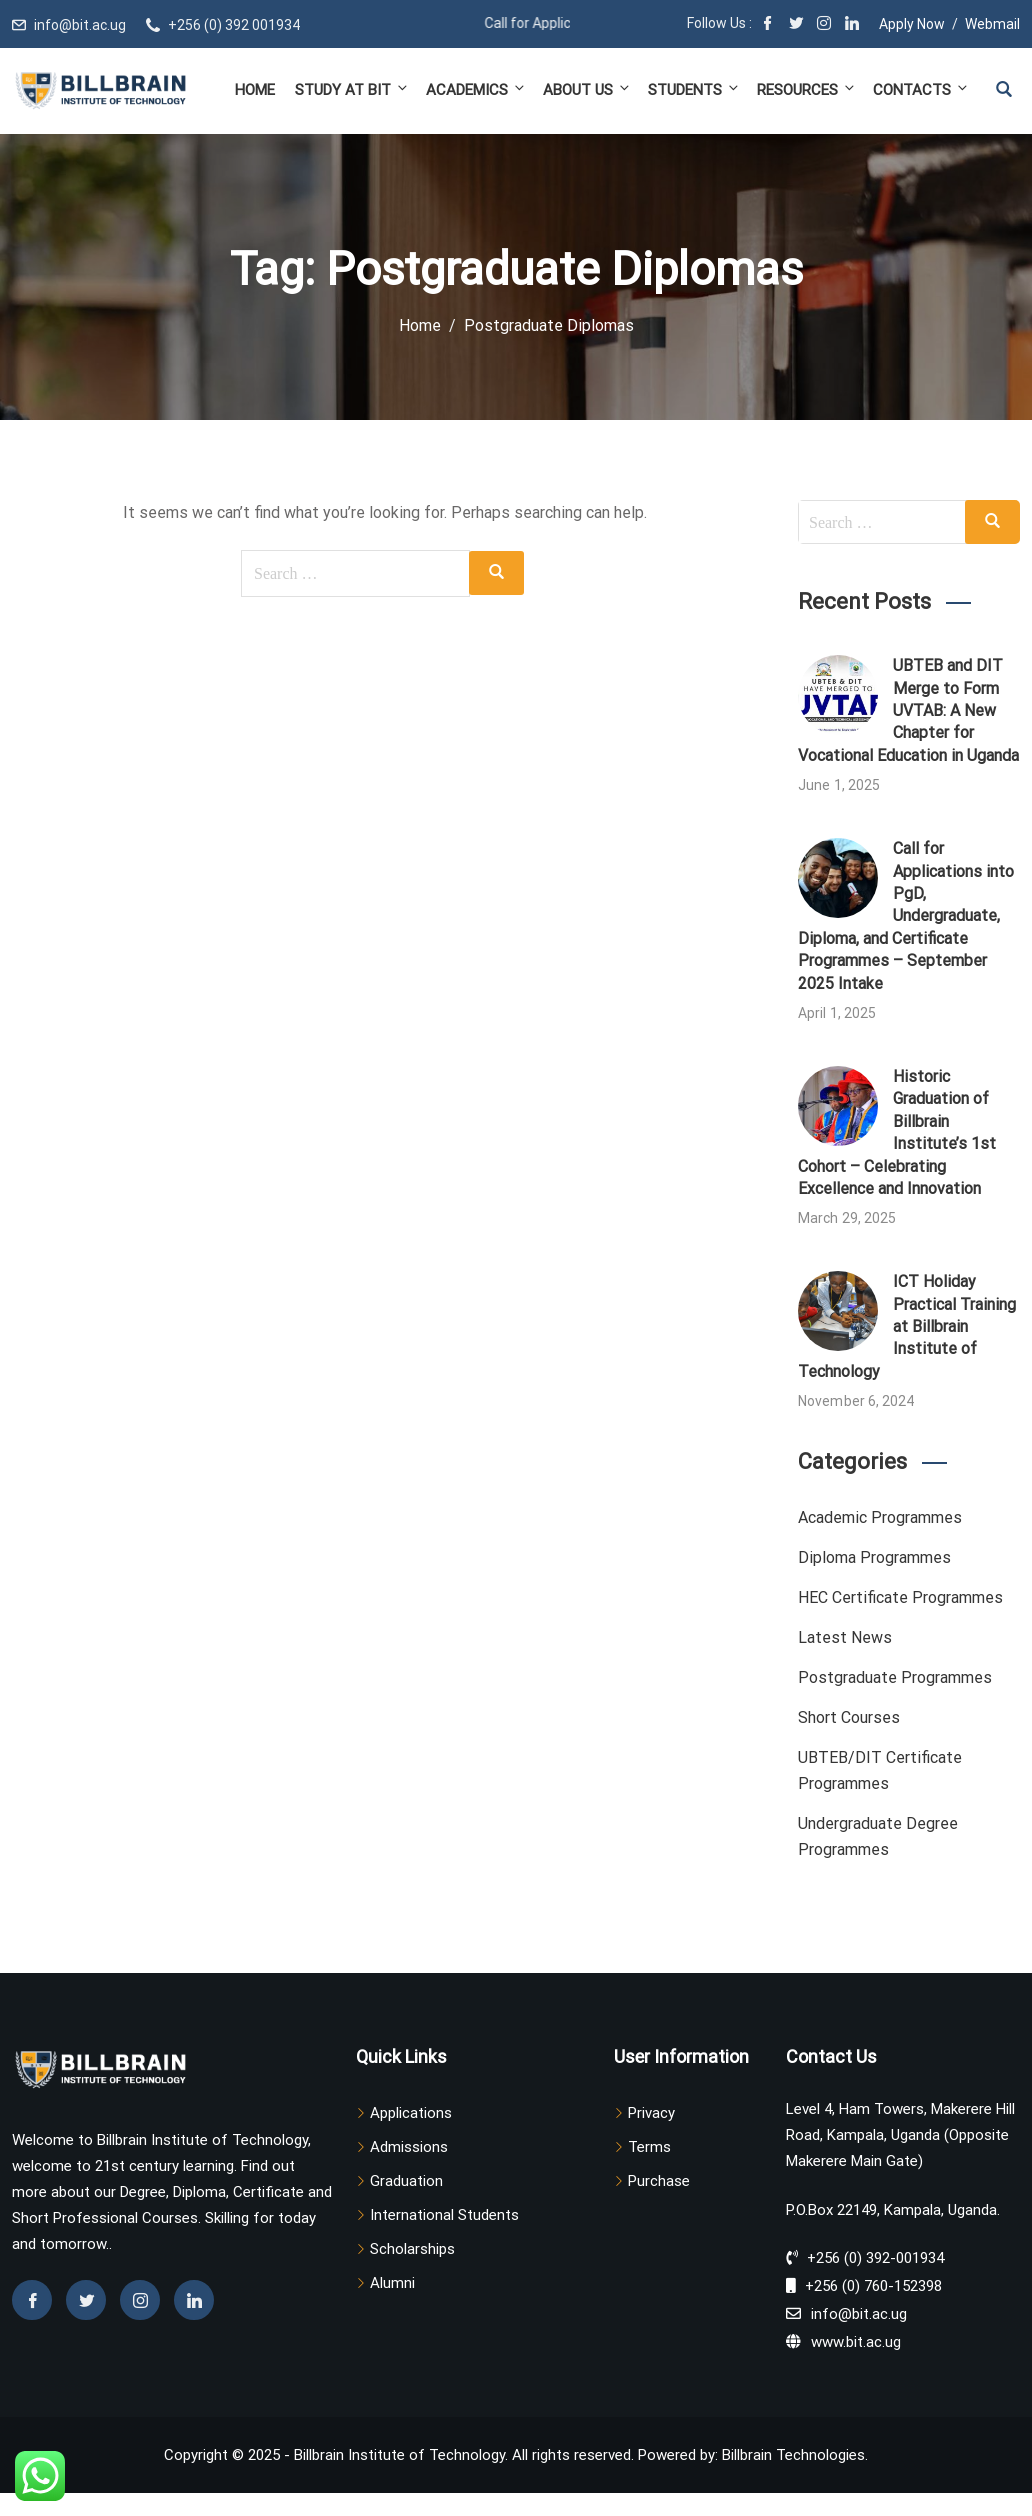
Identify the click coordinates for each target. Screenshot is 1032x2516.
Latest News (845, 1637)
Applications (411, 2113)
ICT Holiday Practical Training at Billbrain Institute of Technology (907, 1326)
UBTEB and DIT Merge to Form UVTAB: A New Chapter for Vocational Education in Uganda (908, 710)
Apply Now (912, 24)
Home (255, 90)
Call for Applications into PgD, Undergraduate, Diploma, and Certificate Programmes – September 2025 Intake (906, 915)
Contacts (919, 89)
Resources (807, 89)
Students (694, 89)
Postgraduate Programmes (895, 1677)
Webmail (992, 24)
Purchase (659, 2181)
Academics (476, 89)
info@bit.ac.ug (80, 25)
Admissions (409, 2147)
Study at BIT (352, 89)
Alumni (392, 2283)
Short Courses (849, 1717)
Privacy (651, 2113)
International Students (444, 2215)
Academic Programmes (880, 1517)
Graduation (406, 2181)
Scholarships (412, 2249)
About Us (587, 89)
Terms (649, 2147)
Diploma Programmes (874, 1557)
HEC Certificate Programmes (900, 1597)
